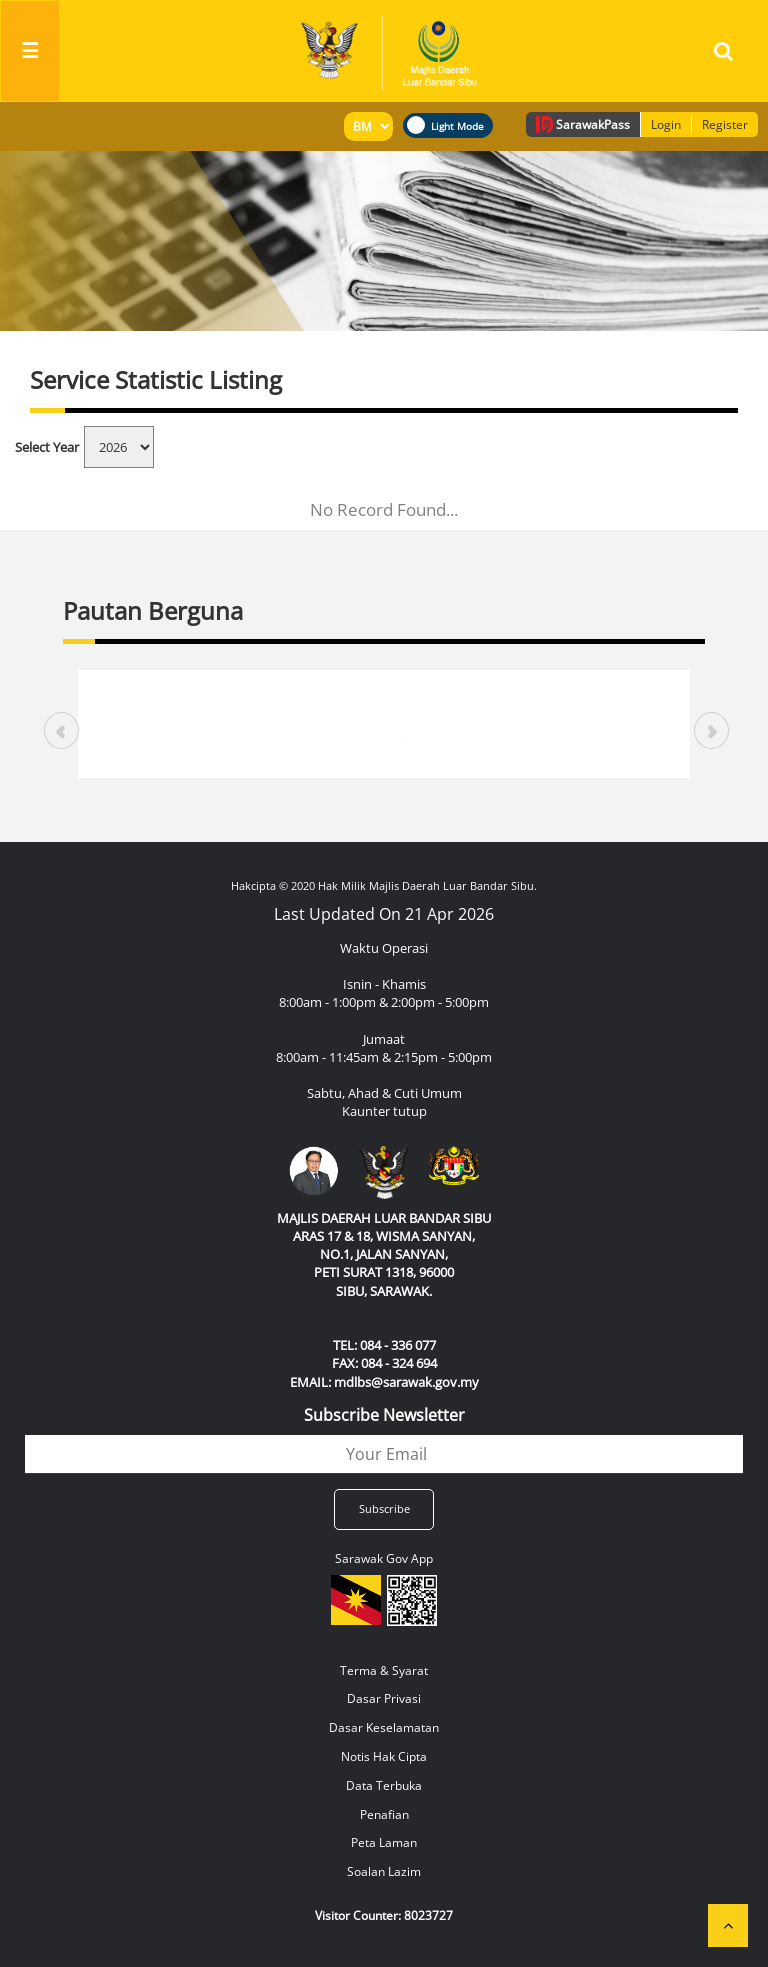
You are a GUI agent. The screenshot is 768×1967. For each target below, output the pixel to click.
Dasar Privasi (384, 1698)
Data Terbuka (384, 1785)
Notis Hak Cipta (384, 1756)
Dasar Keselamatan (384, 1727)
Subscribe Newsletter (384, 1415)
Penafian (384, 1814)
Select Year (47, 447)
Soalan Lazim (384, 1871)
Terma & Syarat (384, 1670)
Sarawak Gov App (384, 1558)
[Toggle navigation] (30, 51)
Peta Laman (384, 1842)
